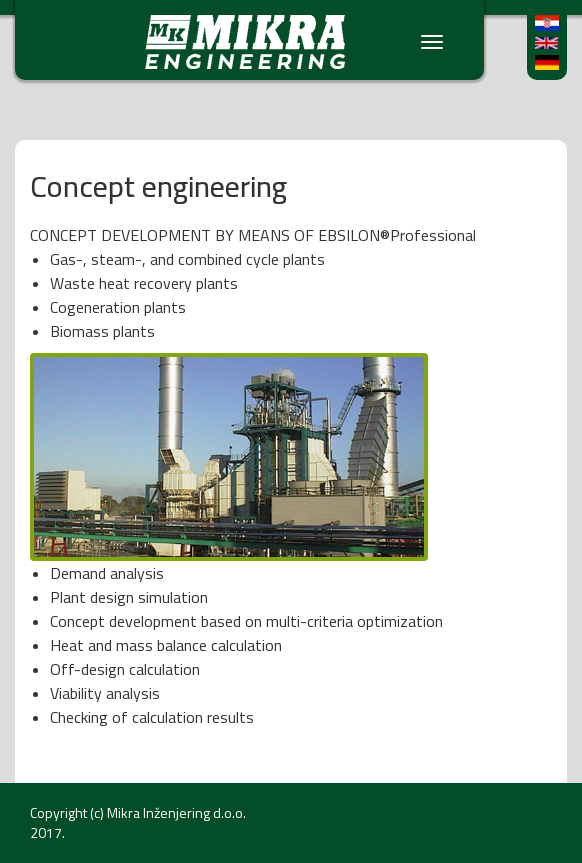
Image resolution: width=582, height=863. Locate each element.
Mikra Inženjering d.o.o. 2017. (138, 822)
